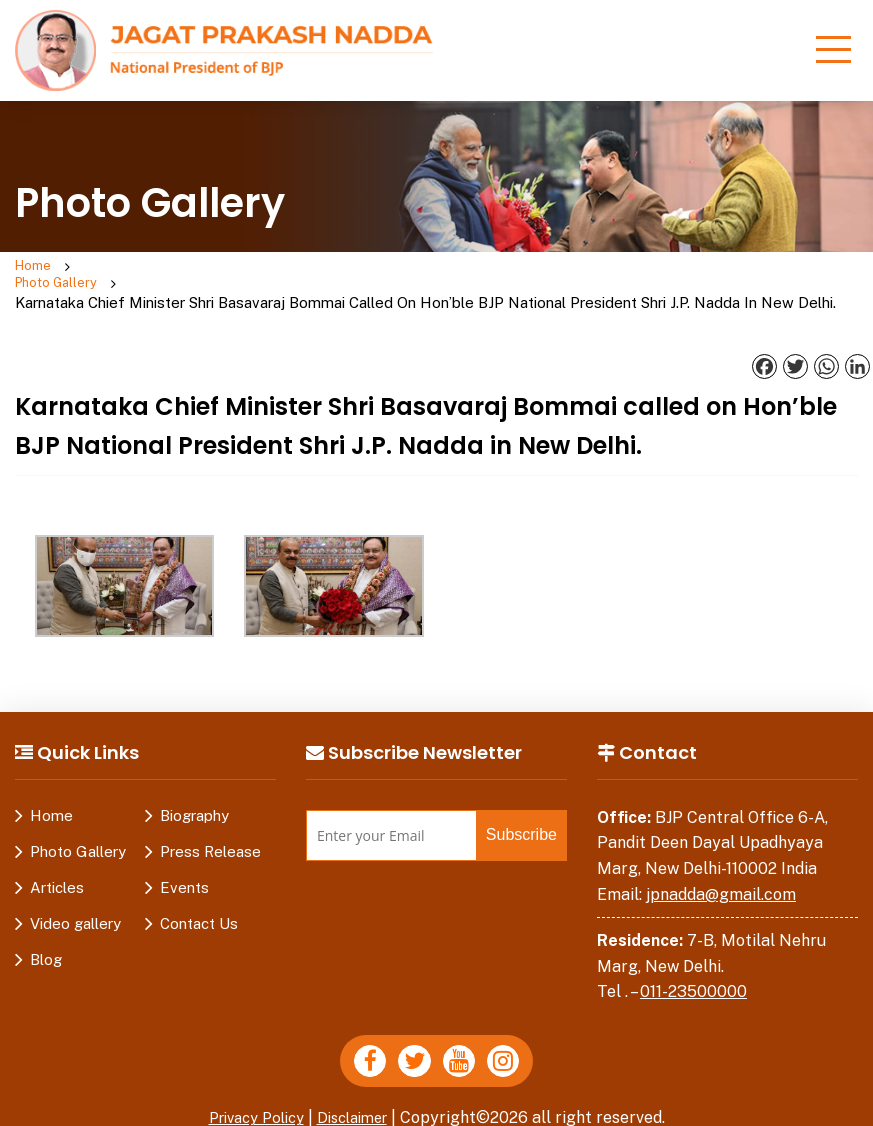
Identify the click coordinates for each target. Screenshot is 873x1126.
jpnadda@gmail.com (721, 879)
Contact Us (199, 908)
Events (184, 872)
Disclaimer (358, 1109)
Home (36, 267)
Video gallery (75, 908)
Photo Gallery (113, 278)
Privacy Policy (251, 1109)
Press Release (210, 836)
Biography (194, 800)
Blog (46, 944)
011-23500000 (693, 977)
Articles (57, 872)
